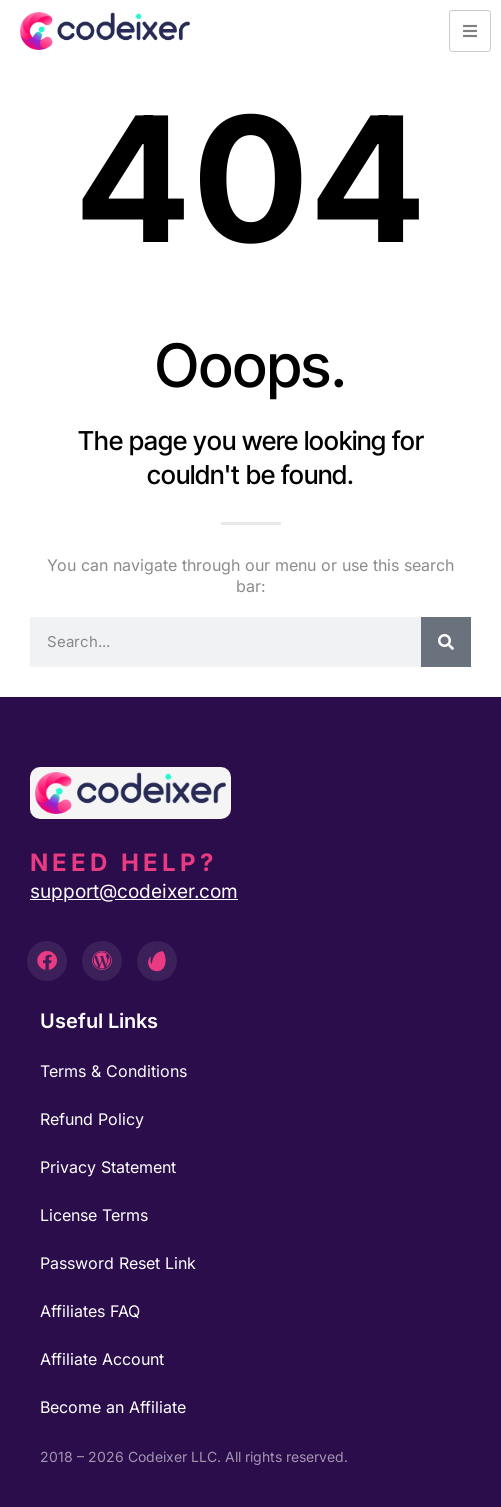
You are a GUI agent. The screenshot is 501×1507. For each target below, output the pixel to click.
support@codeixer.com (134, 891)
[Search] (446, 642)
